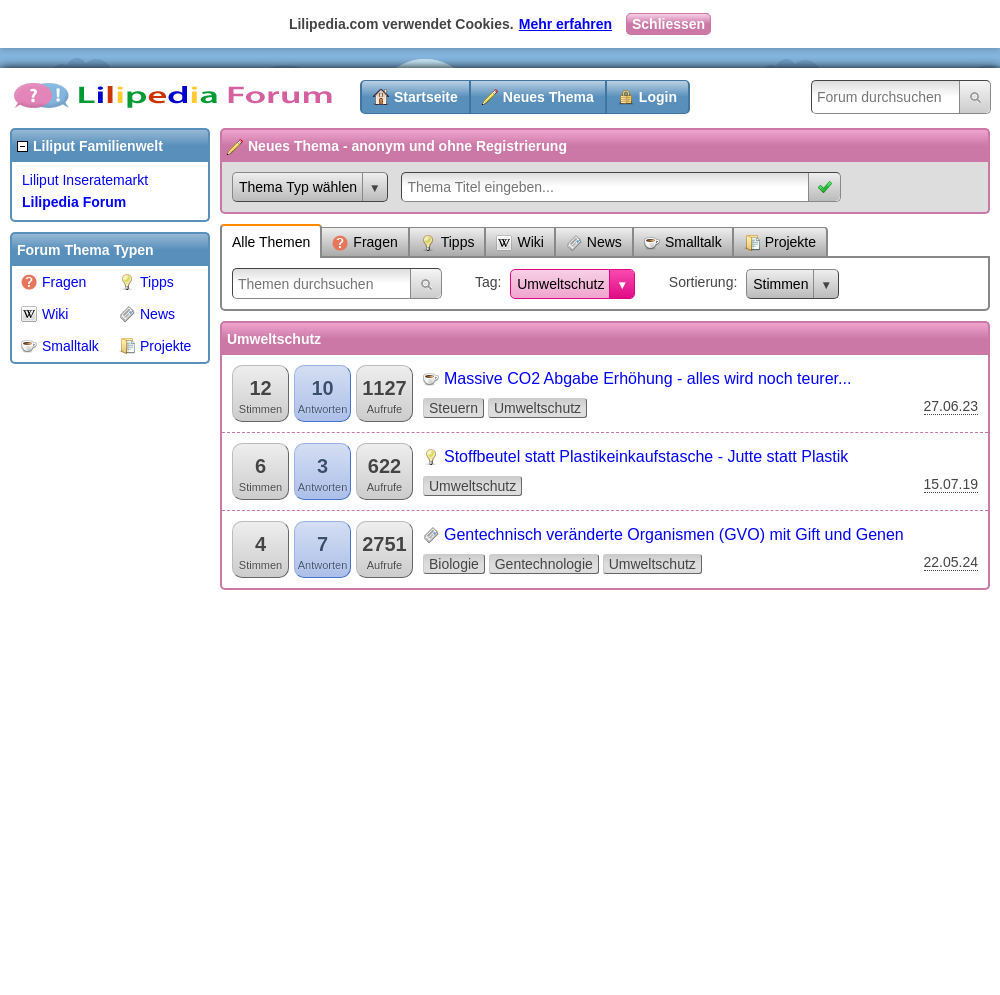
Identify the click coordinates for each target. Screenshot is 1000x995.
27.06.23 (951, 406)
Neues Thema (548, 97)
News (147, 314)
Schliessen (668, 24)
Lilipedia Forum (74, 202)
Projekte (155, 346)
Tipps (146, 282)
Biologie (454, 564)
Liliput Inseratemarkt (85, 180)
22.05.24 (951, 562)
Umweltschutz (560, 284)
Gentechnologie (544, 564)
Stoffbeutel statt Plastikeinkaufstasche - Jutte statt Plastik (646, 456)
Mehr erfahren (565, 24)
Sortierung (701, 282)
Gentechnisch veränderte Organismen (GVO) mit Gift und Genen (674, 534)
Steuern (453, 408)
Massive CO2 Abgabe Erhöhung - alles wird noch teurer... (647, 378)
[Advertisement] (90, 674)
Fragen (53, 282)
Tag (486, 282)
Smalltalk (60, 346)
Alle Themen (271, 242)
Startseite (426, 97)
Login (658, 97)
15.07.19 (951, 484)
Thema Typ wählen (298, 187)
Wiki (44, 314)
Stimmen (780, 284)
